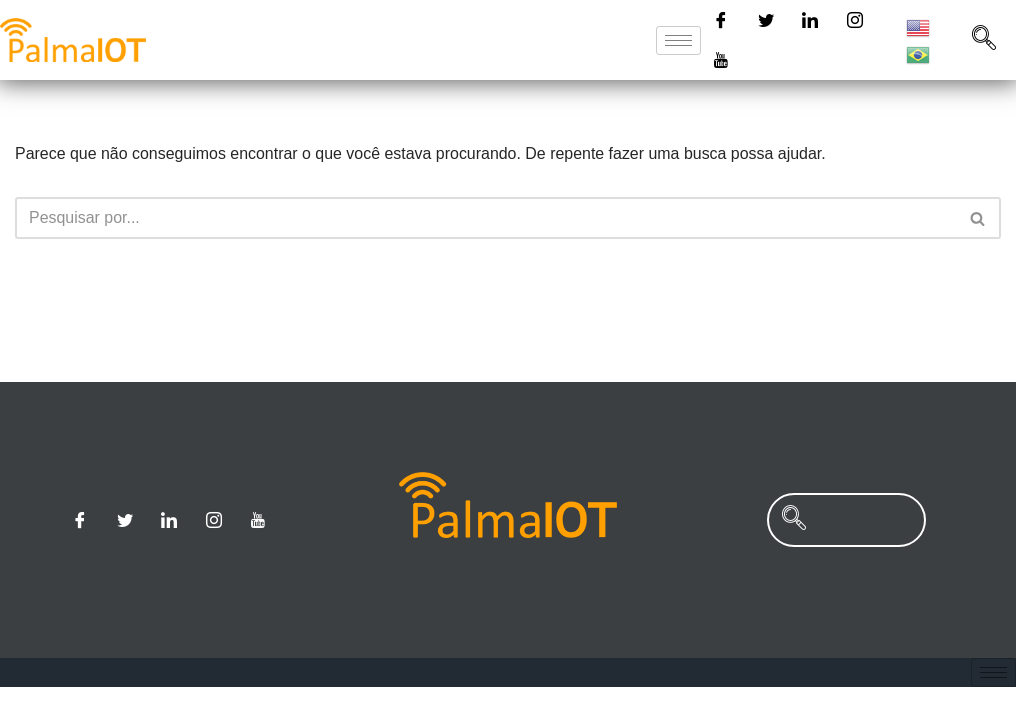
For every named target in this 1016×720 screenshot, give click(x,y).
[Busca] (485, 218)
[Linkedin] (810, 20)
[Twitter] (766, 20)
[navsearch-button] (984, 40)
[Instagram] (855, 20)
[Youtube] (721, 60)
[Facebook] (721, 20)
